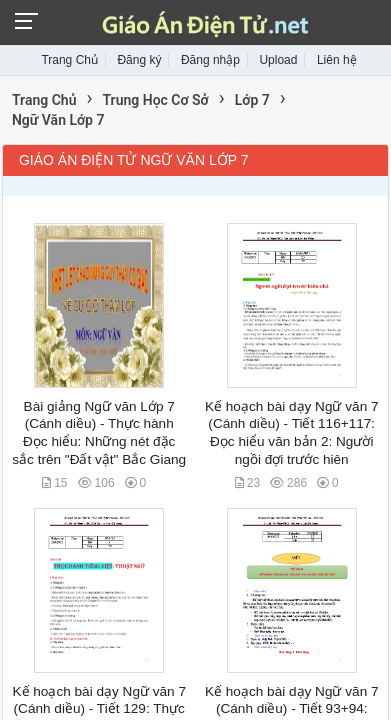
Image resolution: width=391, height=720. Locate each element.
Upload (278, 60)
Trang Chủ (69, 60)
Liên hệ (337, 60)
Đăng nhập (210, 60)
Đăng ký (139, 60)
